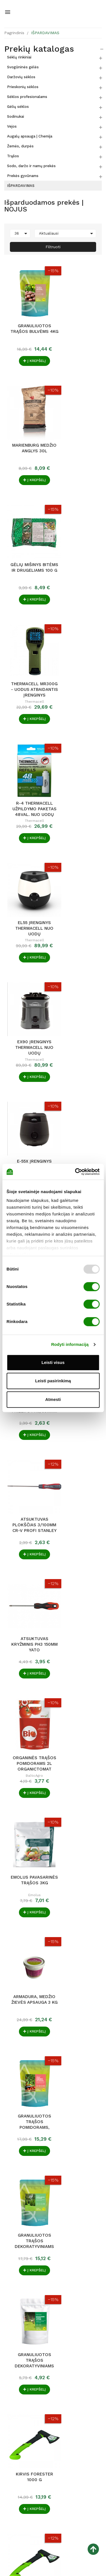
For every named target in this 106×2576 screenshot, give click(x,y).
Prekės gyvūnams (22, 176)
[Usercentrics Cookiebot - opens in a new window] (75, 1171)
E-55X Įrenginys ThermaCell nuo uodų (79, 645)
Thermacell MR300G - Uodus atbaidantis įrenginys (79, 426)
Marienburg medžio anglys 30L (79, 317)
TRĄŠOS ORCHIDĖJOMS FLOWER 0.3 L (27, 2141)
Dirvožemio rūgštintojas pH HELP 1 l (27, 1611)
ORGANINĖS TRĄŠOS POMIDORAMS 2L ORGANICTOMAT (27, 968)
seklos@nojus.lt (19, 2473)
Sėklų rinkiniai (19, 57)
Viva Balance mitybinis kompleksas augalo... (27, 1721)
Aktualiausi (67, 233)
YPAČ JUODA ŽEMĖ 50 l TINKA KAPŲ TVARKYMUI (79, 1931)
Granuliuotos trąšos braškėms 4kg (79, 1611)
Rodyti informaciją (70, 1344)
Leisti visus (53, 1362)
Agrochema (27, 2047)
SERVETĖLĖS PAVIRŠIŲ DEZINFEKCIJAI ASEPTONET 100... (79, 2036)
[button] (98, 2482)
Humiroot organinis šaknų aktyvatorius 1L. (79, 1502)
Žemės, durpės (20, 146)
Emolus (79, 980)
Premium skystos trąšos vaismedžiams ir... (78, 1826)
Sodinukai (15, 116)
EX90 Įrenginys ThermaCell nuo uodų (27, 645)
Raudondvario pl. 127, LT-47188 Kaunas (41, 2456)
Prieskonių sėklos (22, 87)
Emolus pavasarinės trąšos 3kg (79, 968)
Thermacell (78, 438)
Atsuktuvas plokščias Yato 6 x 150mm (27, 1931)
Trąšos (13, 156)
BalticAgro (27, 980)
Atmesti (53, 1399)
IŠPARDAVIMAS (20, 186)
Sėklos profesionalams (27, 97)
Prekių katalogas (39, 49)
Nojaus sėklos (27, 1837)
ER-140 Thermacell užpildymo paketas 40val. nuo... (27, 754)
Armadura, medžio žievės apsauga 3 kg (27, 1074)
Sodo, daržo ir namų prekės (31, 166)
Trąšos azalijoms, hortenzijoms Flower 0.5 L (79, 2141)
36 (21, 233)
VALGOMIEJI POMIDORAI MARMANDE (27, 1826)
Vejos (12, 126)
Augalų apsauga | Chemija (29, 136)
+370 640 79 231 (20, 2465)
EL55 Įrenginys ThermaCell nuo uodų (78, 536)
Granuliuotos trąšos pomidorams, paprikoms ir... (79, 1074)
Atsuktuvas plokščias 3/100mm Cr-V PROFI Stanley (27, 863)
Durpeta (79, 1942)
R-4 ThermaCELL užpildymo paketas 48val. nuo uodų (27, 536)
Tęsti (96, 2205)
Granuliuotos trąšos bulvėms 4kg (27, 317)
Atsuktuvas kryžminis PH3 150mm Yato (78, 863)
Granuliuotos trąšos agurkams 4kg (27, 1502)
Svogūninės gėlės (23, 67)
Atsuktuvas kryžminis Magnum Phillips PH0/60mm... (79, 754)
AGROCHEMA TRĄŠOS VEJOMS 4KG (27, 2036)
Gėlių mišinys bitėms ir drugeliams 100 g (27, 426)
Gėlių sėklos (18, 106)
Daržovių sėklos (21, 77)
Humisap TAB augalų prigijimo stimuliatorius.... (79, 1721)
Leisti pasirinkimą (53, 1380)
